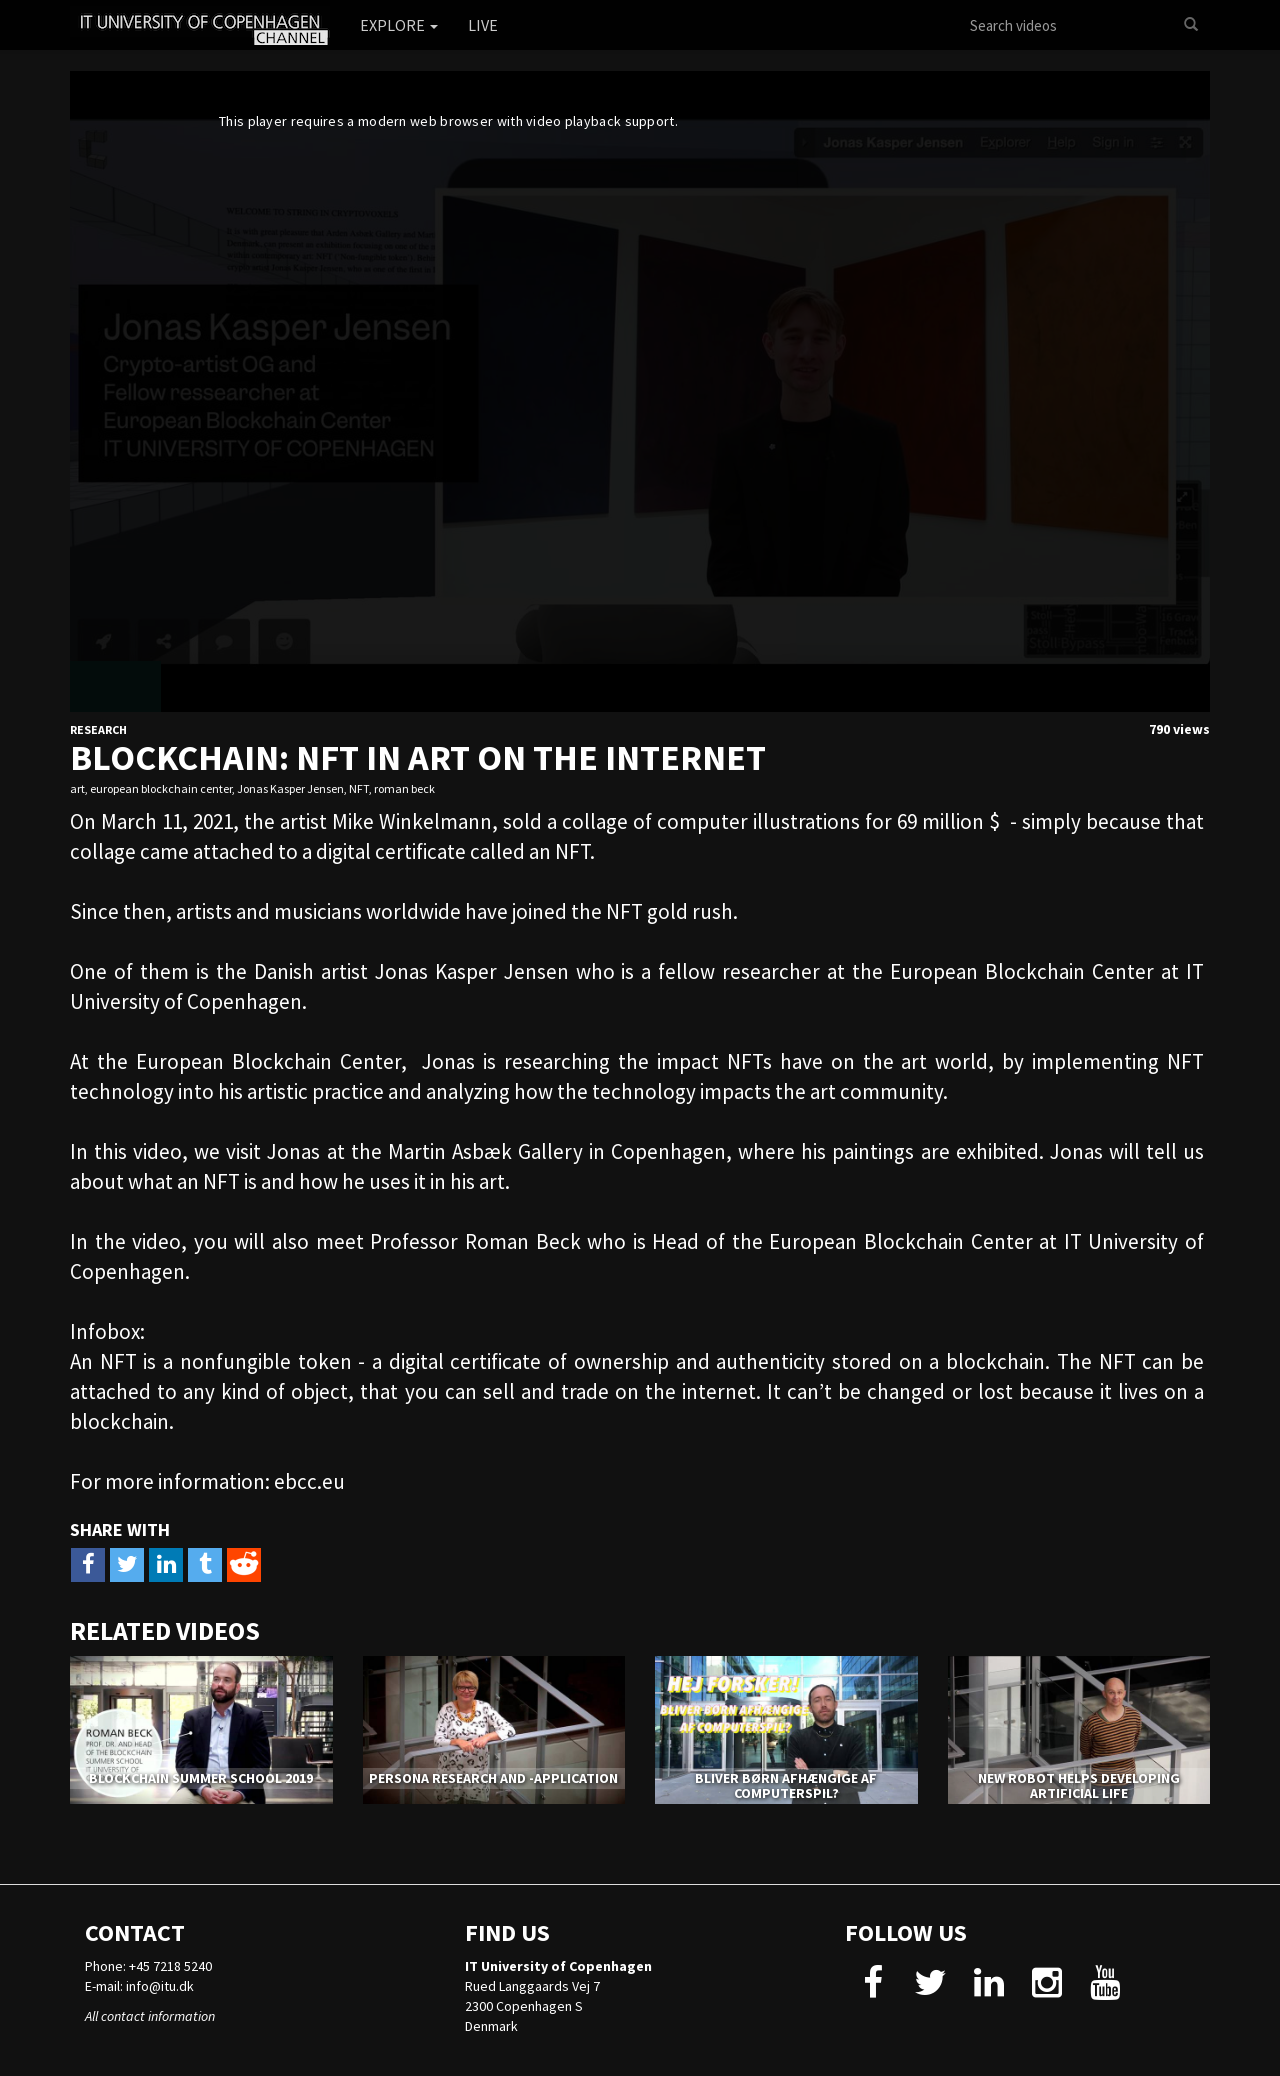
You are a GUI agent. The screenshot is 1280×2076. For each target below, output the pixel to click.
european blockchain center (161, 788)
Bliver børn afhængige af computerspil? (786, 1785)
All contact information (150, 2016)
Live (483, 25)
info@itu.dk (160, 1986)
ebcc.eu (309, 1481)
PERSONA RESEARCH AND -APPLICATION (493, 1778)
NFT (359, 788)
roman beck (404, 788)
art (77, 788)
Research (98, 729)
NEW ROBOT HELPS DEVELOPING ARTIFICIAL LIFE (1079, 1785)
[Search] (1191, 25)
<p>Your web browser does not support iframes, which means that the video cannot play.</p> (640, 391)
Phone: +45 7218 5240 (148, 1966)
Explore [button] (399, 25)
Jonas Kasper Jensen (290, 788)
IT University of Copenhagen (558, 1966)
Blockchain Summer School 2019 (201, 1778)
